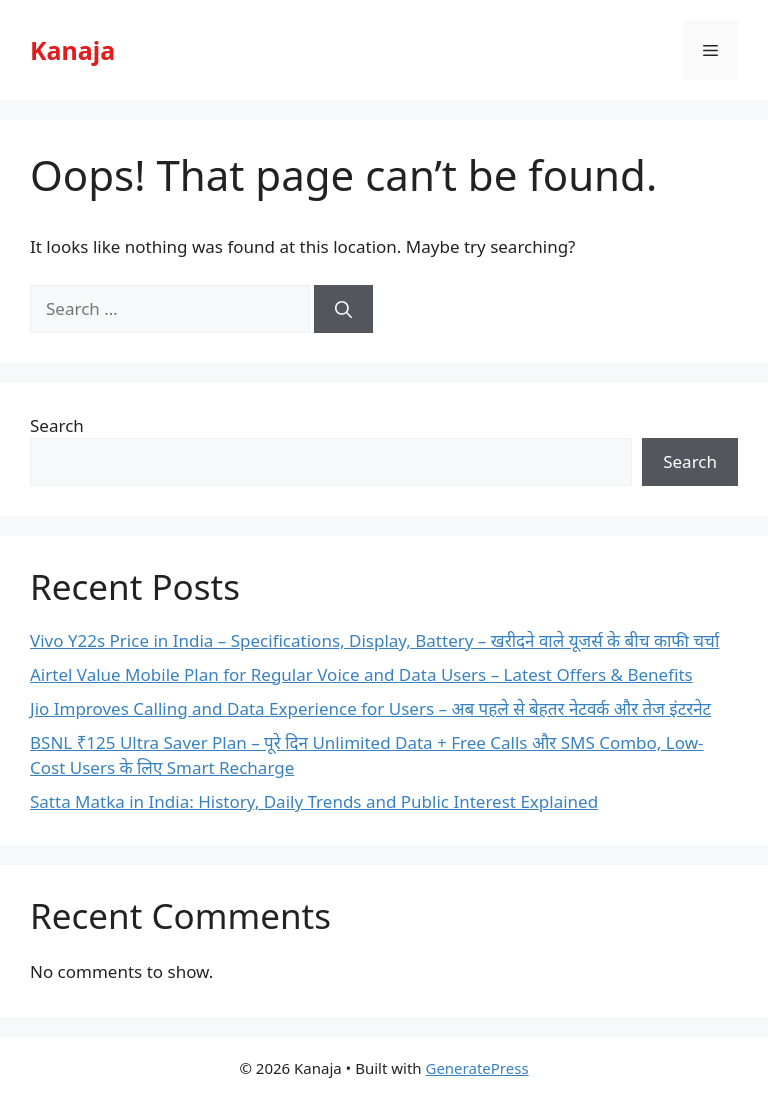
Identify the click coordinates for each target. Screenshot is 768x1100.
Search (57, 425)
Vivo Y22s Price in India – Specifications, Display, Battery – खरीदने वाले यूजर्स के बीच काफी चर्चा (374, 640)
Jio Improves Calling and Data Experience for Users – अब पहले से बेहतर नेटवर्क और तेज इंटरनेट (370, 708)
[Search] (343, 309)
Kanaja (72, 50)
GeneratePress (476, 1068)
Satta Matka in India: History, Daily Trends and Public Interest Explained (314, 801)
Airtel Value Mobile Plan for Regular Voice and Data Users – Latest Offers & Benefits (361, 674)
